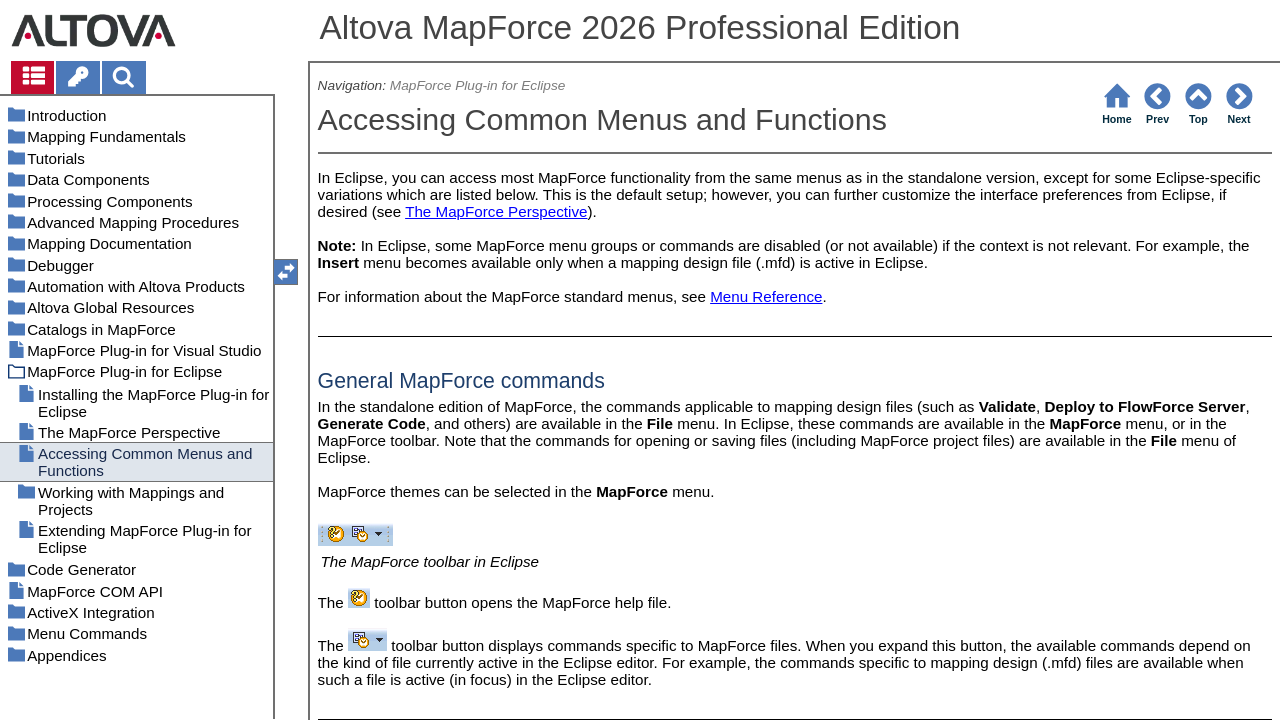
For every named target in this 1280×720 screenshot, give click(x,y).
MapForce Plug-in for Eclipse (478, 85)
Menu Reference (766, 296)
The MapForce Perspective (496, 211)
